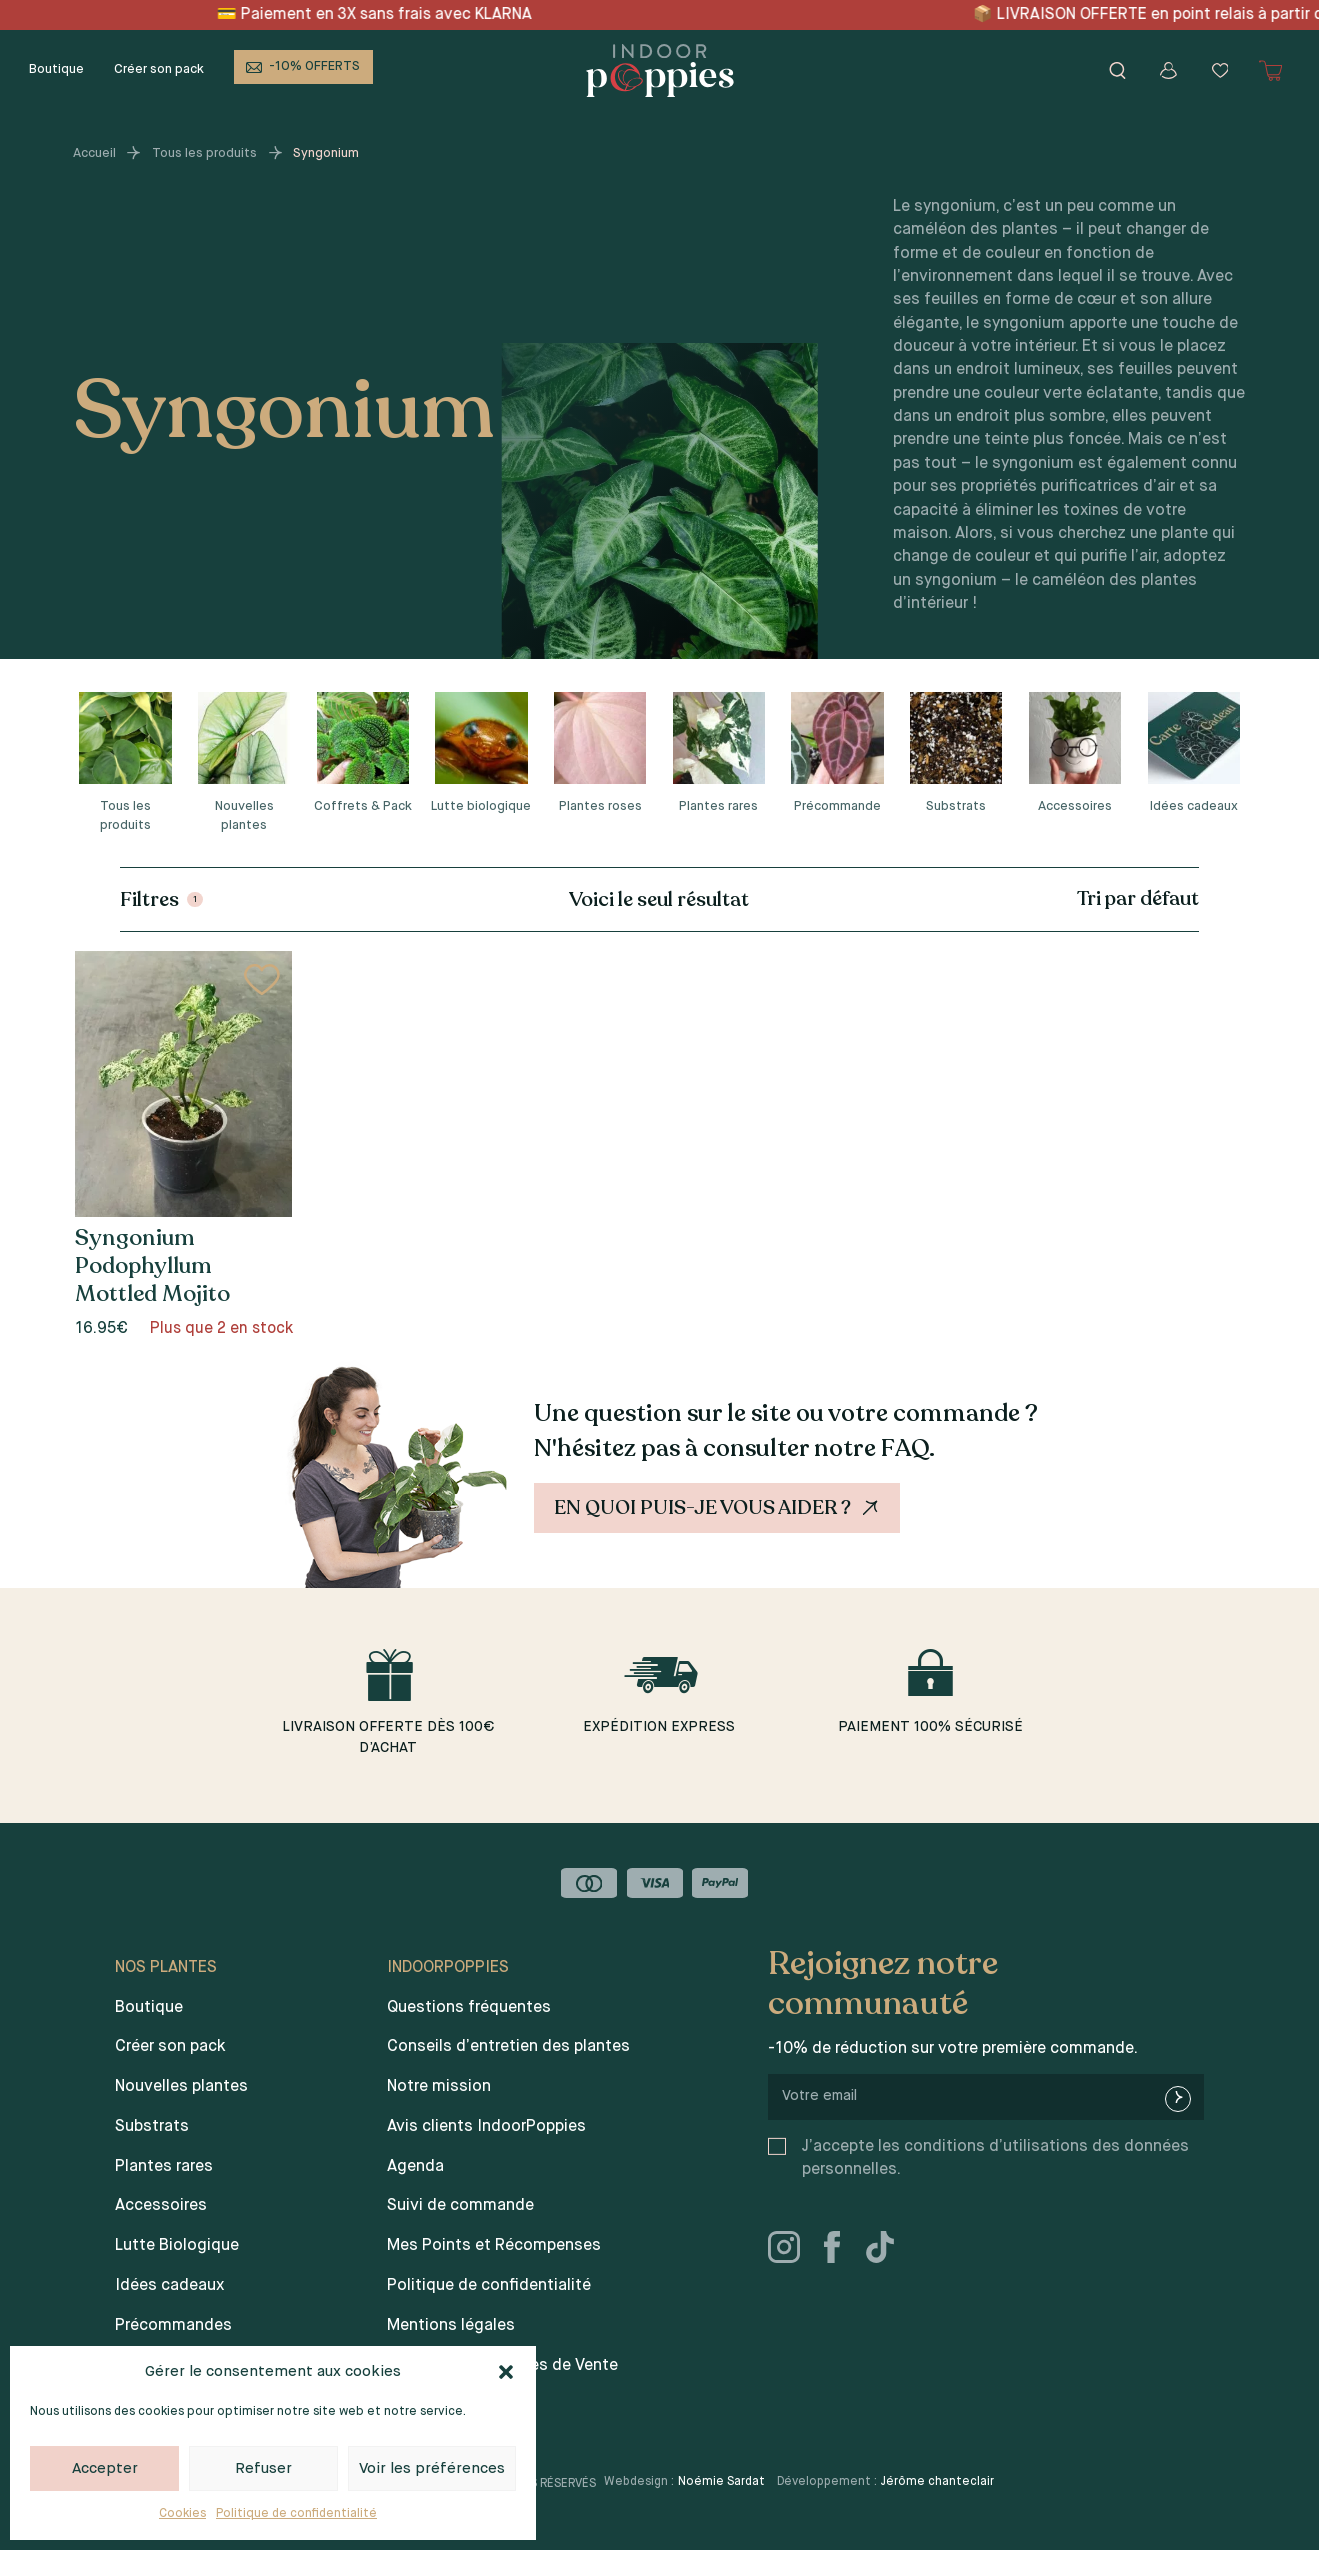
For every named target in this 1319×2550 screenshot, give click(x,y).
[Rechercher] (1117, 70)
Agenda (415, 2167)
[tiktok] (888, 2251)
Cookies (182, 2514)
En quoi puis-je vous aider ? (719, 1508)
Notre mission (439, 2087)
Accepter (105, 2468)
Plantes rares (164, 2167)
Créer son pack (159, 69)
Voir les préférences (432, 2468)
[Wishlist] (1219, 70)
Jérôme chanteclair (937, 2482)
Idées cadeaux (169, 2286)
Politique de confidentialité (296, 2514)
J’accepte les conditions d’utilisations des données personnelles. (995, 2158)
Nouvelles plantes (181, 2087)
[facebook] (840, 2251)
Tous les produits (204, 153)
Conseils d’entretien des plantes (508, 2047)
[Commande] (1055, 899)
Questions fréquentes (469, 2008)
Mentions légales (451, 2326)
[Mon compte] (1168, 70)
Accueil (94, 153)
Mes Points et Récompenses (494, 2246)
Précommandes (173, 2326)
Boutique (56, 69)
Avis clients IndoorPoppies (486, 2127)
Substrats (152, 2127)
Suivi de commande (460, 2206)
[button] (506, 2372)
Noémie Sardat (721, 2482)
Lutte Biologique (177, 2246)
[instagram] (792, 2251)
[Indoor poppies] (660, 70)
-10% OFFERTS (314, 66)
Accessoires (161, 2206)
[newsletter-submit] (1178, 2099)
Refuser (263, 2468)
